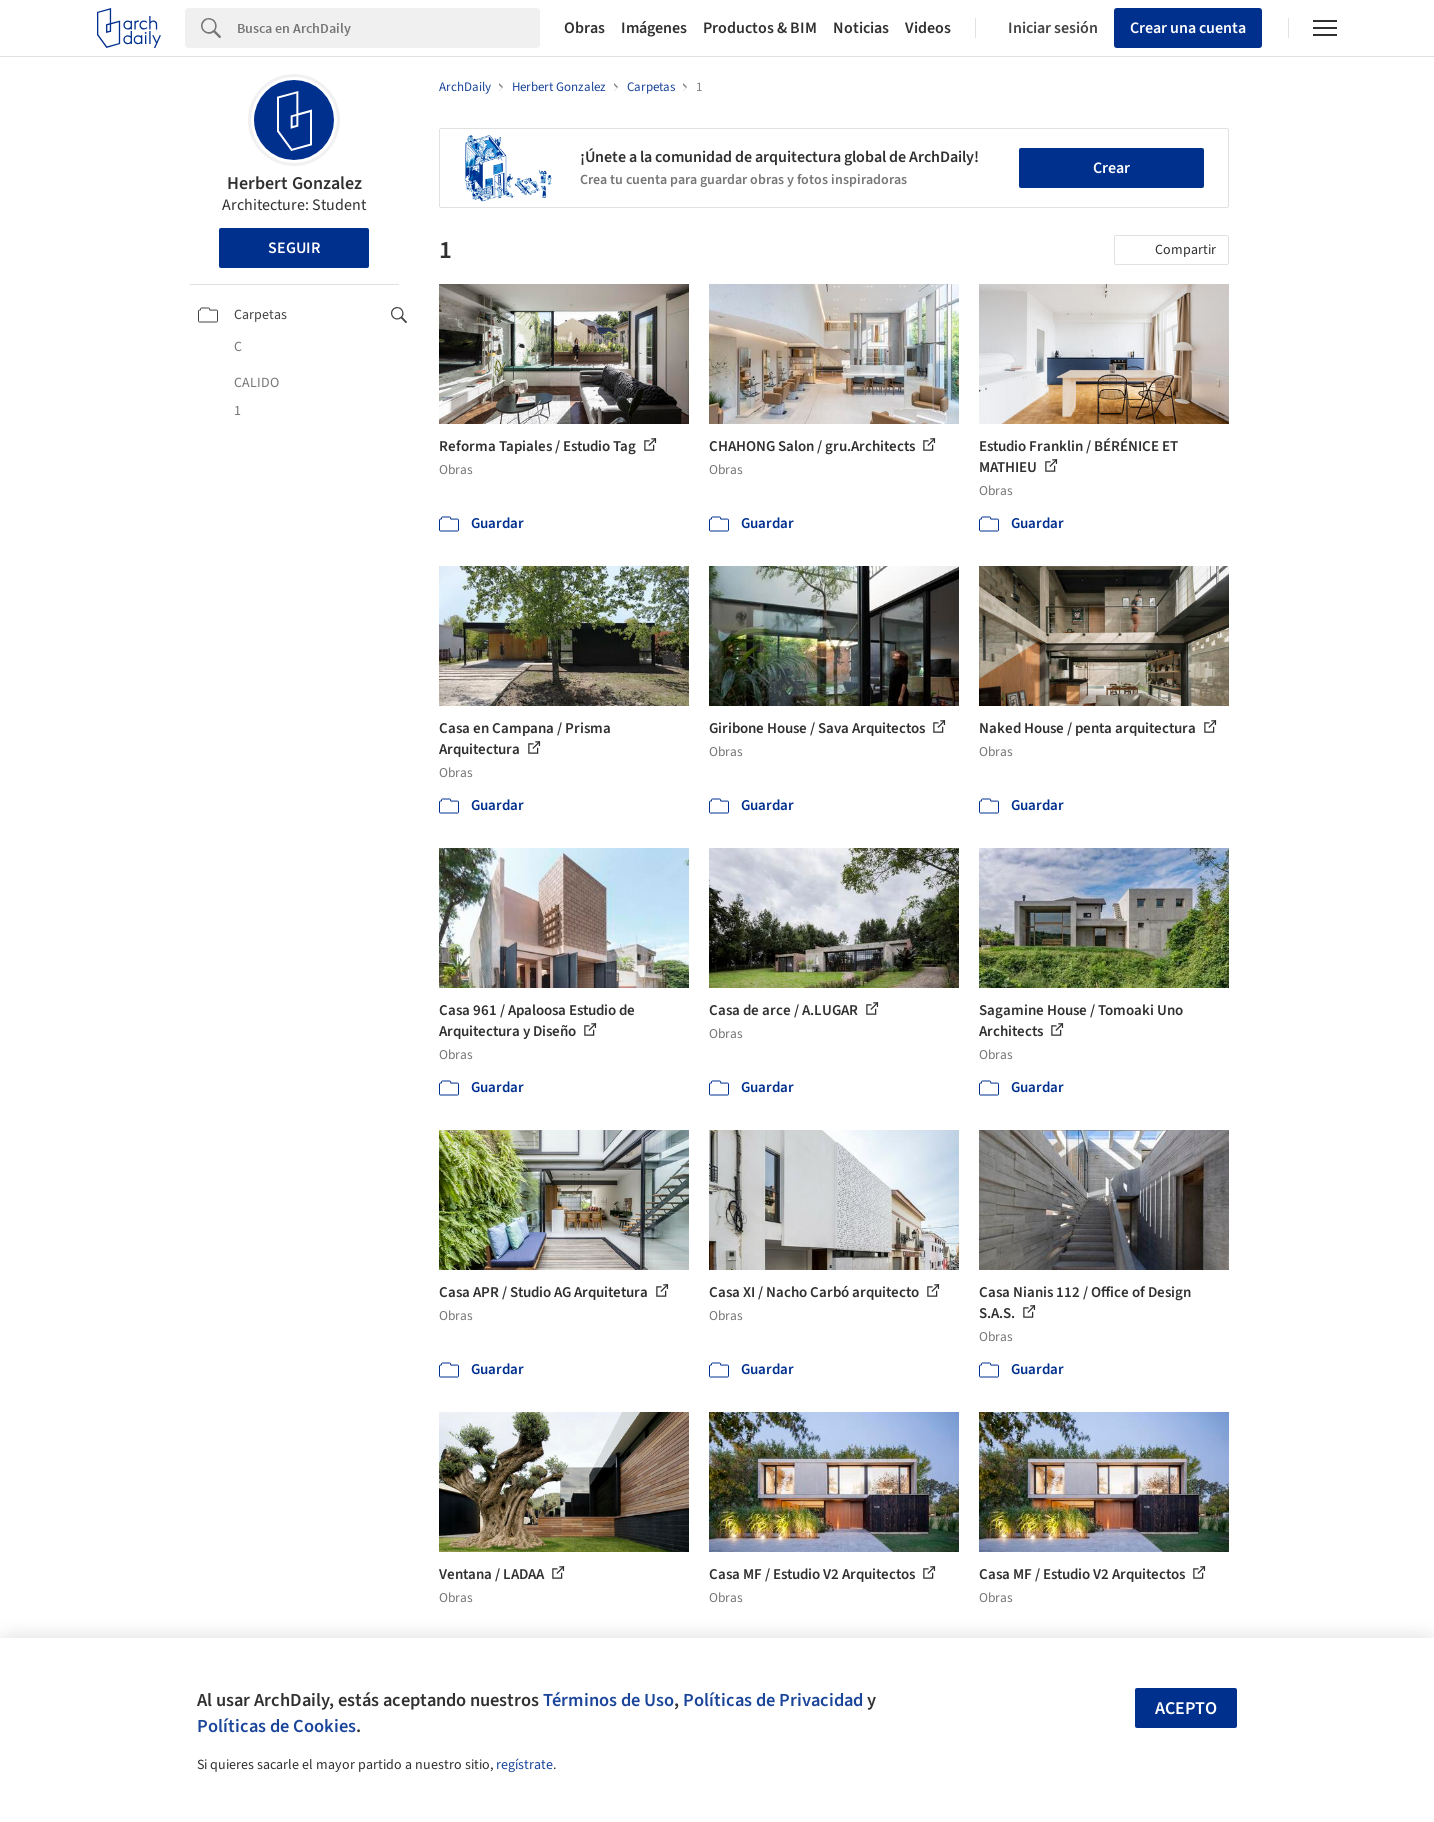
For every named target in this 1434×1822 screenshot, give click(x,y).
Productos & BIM (760, 28)
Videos (928, 28)
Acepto (1186, 1708)
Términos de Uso (608, 1700)
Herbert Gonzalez (294, 183)
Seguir (294, 248)
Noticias (861, 28)
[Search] (388, 28)
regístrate (524, 1765)
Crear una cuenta (1188, 28)
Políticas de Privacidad (773, 1700)
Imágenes (654, 28)
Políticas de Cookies (276, 1726)
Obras (584, 28)
